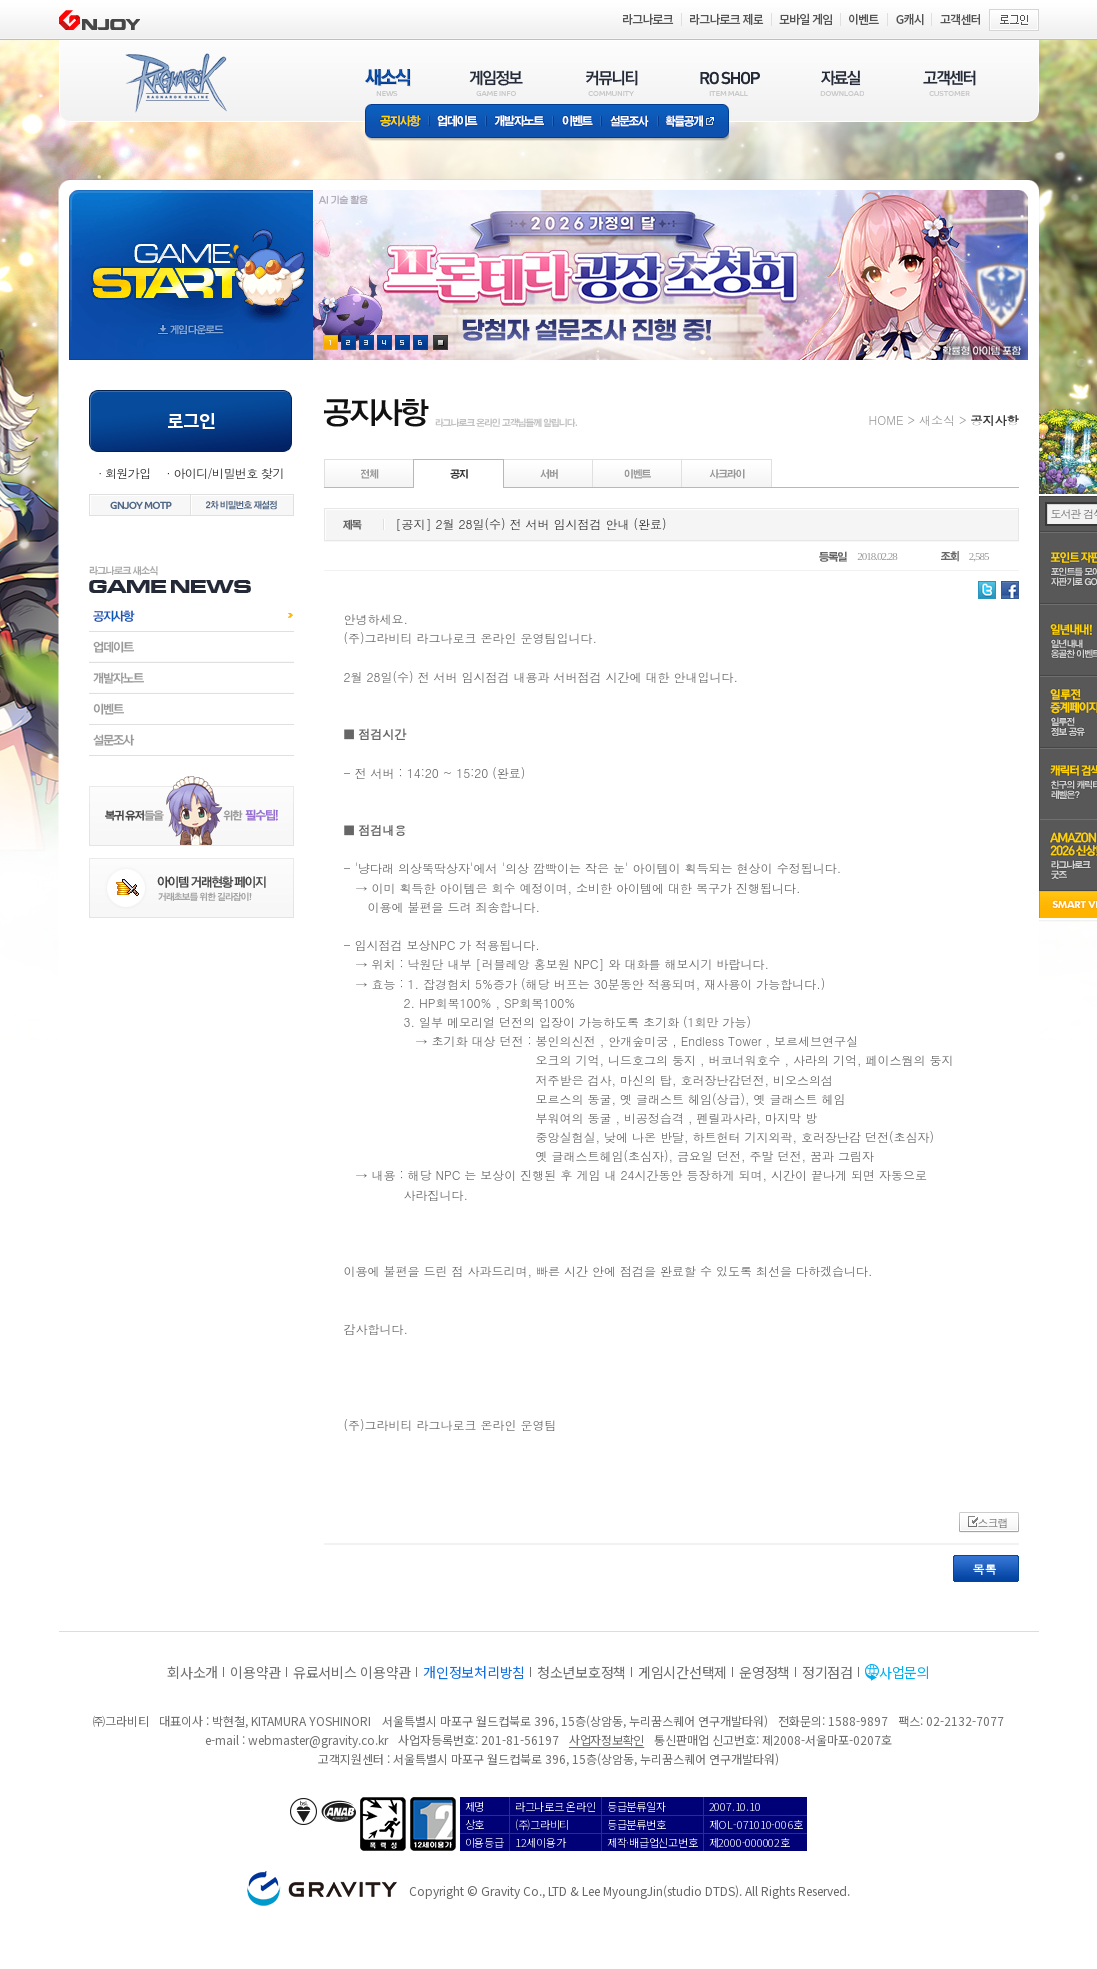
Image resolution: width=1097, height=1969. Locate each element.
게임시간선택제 (682, 1672)
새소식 (937, 419)
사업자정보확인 (606, 1739)
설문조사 (629, 122)
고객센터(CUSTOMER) (949, 82)
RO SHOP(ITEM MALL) (730, 82)
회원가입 (128, 472)
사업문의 (904, 1672)
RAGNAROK (175, 83)
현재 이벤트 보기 (440, 342)
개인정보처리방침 (474, 1672)
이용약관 (255, 1672)
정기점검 (827, 1672)
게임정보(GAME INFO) (496, 82)
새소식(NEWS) (388, 82)
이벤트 (577, 122)
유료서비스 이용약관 (352, 1672)
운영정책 (764, 1672)
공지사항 (397, 122)
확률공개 (693, 122)
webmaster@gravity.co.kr (318, 1739)
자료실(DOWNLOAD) (841, 82)
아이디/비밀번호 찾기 (228, 472)
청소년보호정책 (581, 1672)
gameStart (191, 256)
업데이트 (457, 122)
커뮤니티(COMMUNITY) (612, 82)
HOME (886, 419)
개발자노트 (519, 122)
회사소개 (192, 1672)
